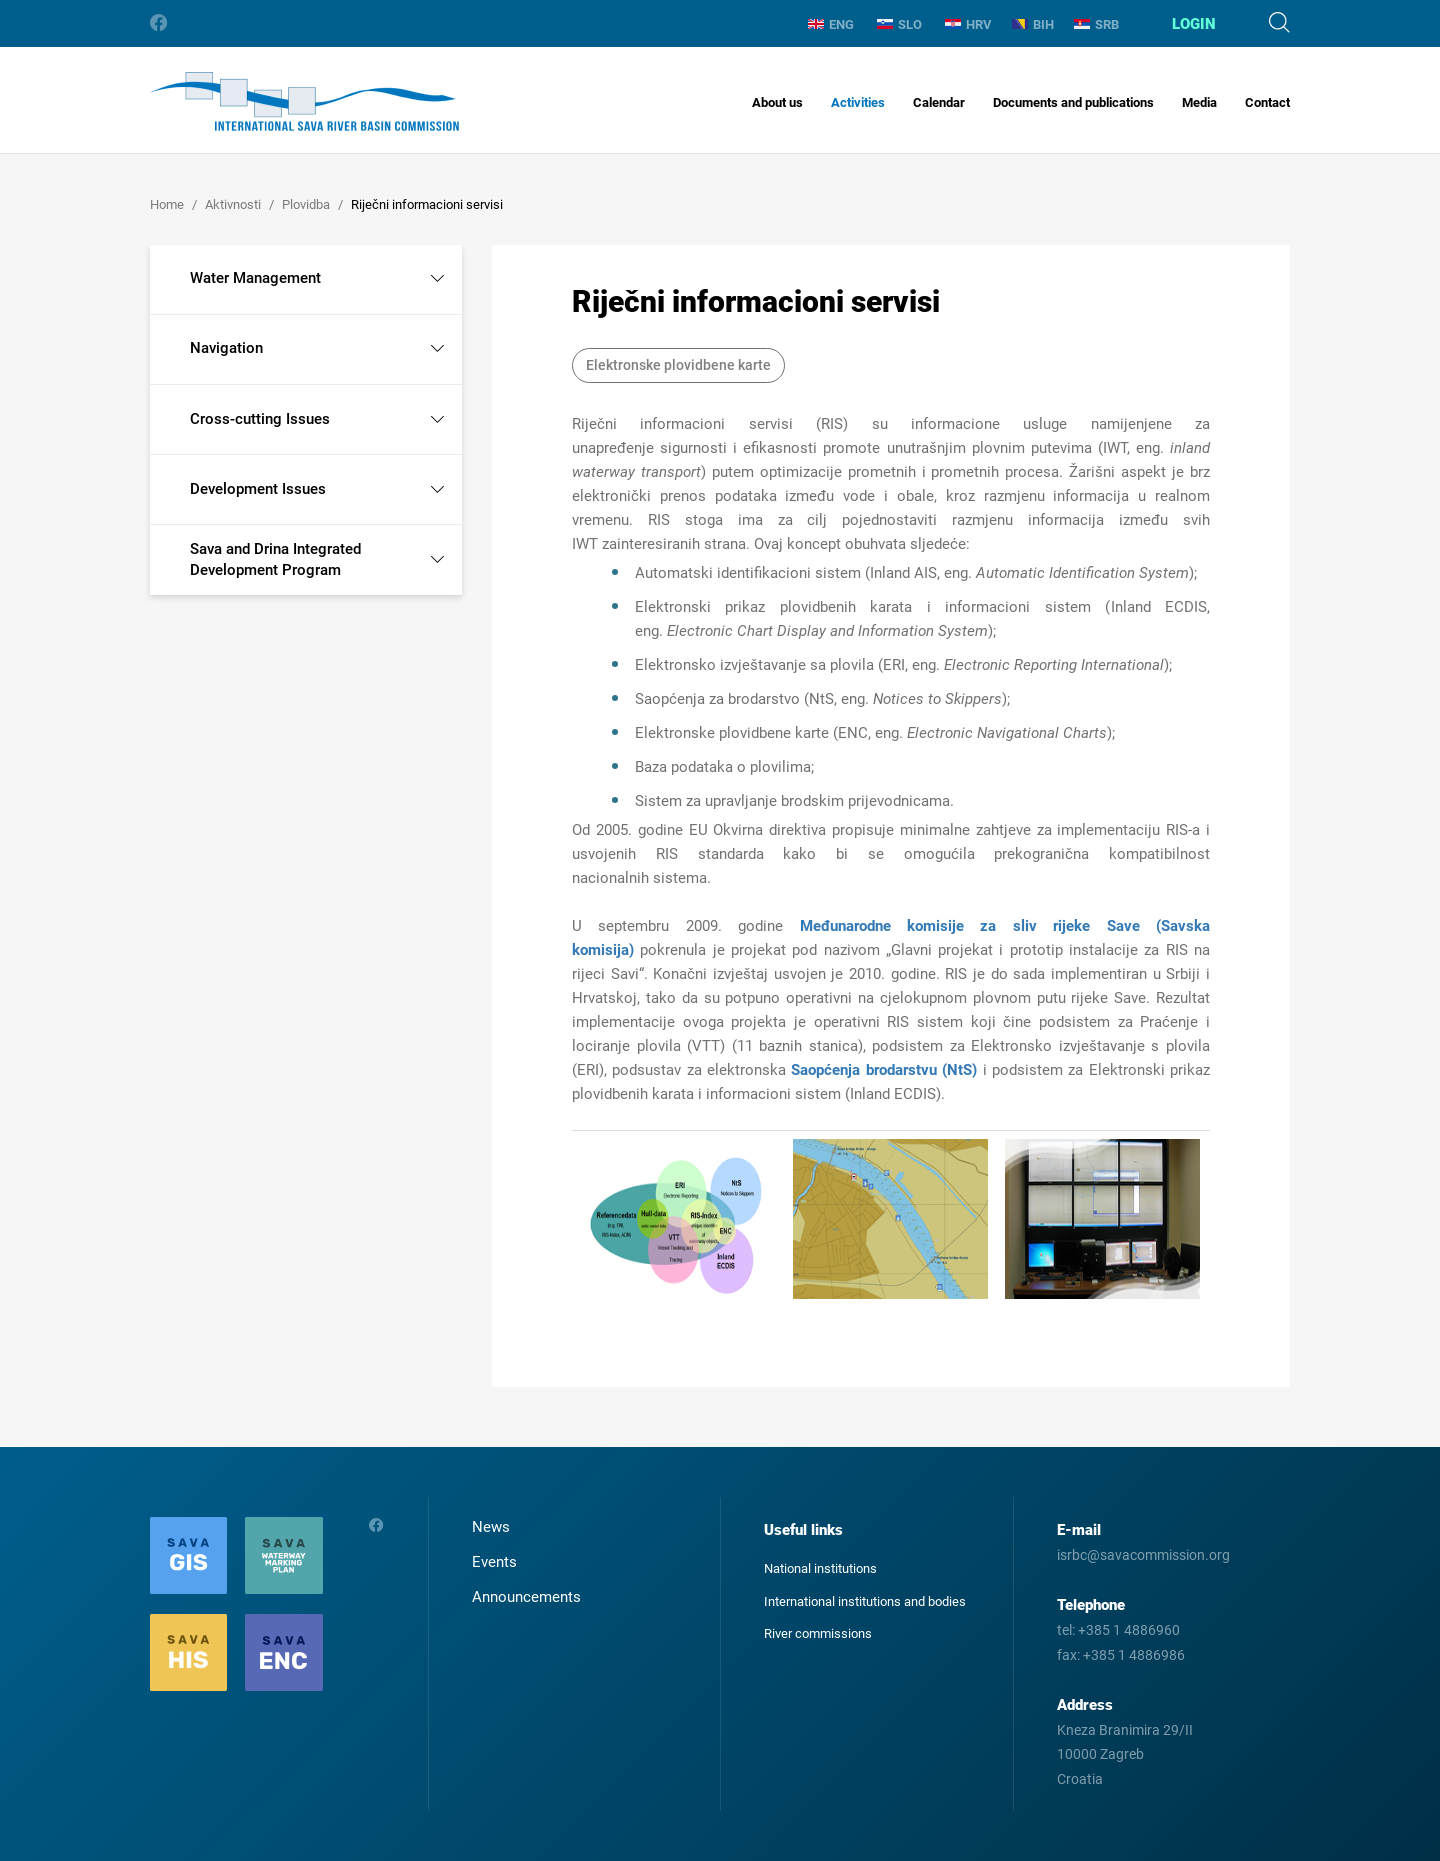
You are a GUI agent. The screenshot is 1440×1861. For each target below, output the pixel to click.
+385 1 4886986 (1134, 1655)
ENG (831, 24)
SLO (899, 24)
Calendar (939, 102)
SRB (1096, 24)
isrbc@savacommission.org (1143, 1555)
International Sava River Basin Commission (304, 101)
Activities (858, 102)
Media (1199, 102)
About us (777, 102)
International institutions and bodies (865, 1601)
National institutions (820, 1568)
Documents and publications (1073, 102)
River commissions (818, 1633)
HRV (968, 24)
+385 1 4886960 (1129, 1630)
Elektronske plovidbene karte (678, 365)
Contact (1267, 102)
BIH (1033, 24)
